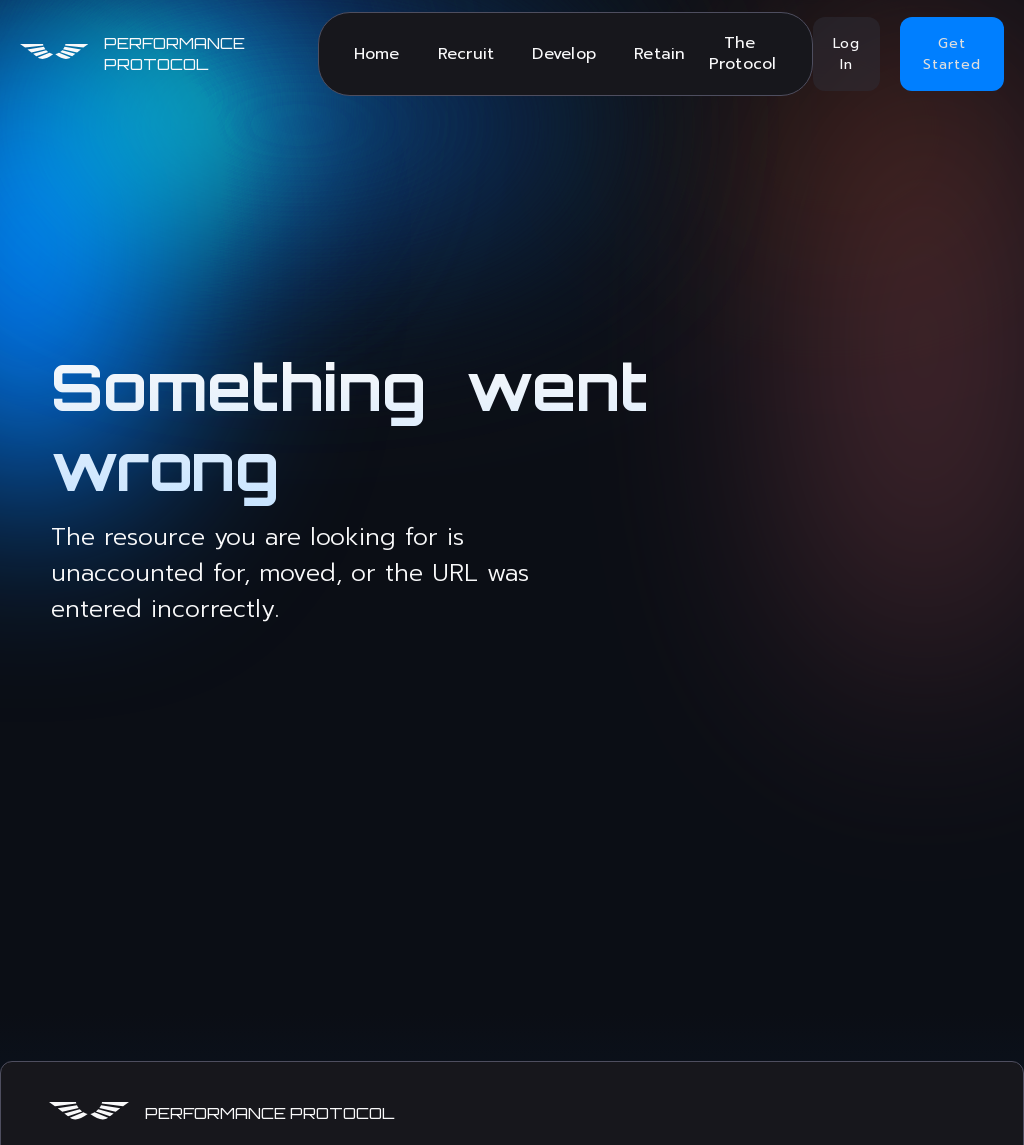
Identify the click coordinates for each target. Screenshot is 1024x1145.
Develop (564, 54)
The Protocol (743, 53)
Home (377, 54)
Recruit (466, 54)
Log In (846, 54)
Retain (660, 54)
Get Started (952, 54)
